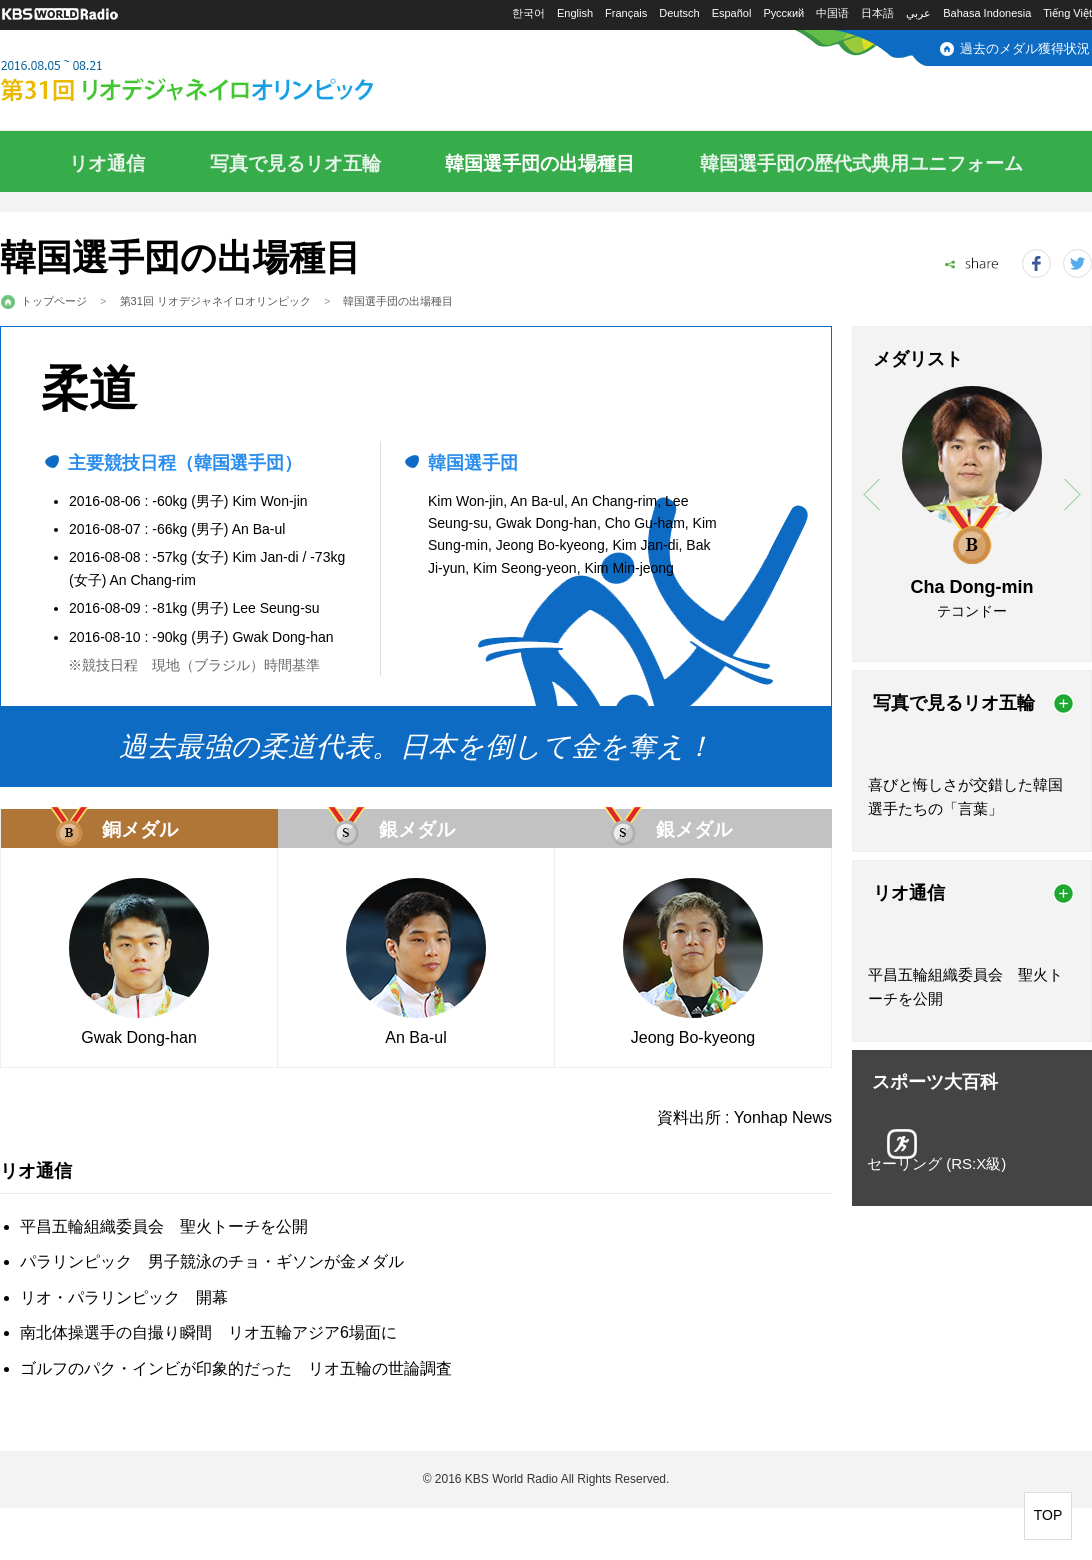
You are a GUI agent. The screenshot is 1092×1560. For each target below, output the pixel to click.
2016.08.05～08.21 (235, 82)
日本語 (877, 13)
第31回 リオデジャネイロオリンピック (215, 301)
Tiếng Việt (1067, 13)
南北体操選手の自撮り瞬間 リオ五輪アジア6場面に (208, 1332)
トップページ (54, 301)
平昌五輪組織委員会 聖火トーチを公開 (164, 1226)
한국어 (528, 13)
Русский (783, 13)
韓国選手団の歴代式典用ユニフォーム (861, 163)
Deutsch (679, 13)
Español (732, 13)
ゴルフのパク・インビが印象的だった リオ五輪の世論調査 (236, 1368)
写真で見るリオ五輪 (295, 163)
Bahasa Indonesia (987, 13)
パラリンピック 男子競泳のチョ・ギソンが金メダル (212, 1261)
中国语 (832, 13)
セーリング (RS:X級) (936, 1163)
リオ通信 (107, 163)
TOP (1048, 1515)
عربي (918, 13)
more (1063, 703)
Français (626, 13)
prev (871, 494)
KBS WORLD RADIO (60, 14)
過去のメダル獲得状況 (1025, 48)
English (575, 13)
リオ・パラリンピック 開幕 (124, 1297)
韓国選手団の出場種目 (540, 163)
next (1072, 494)
